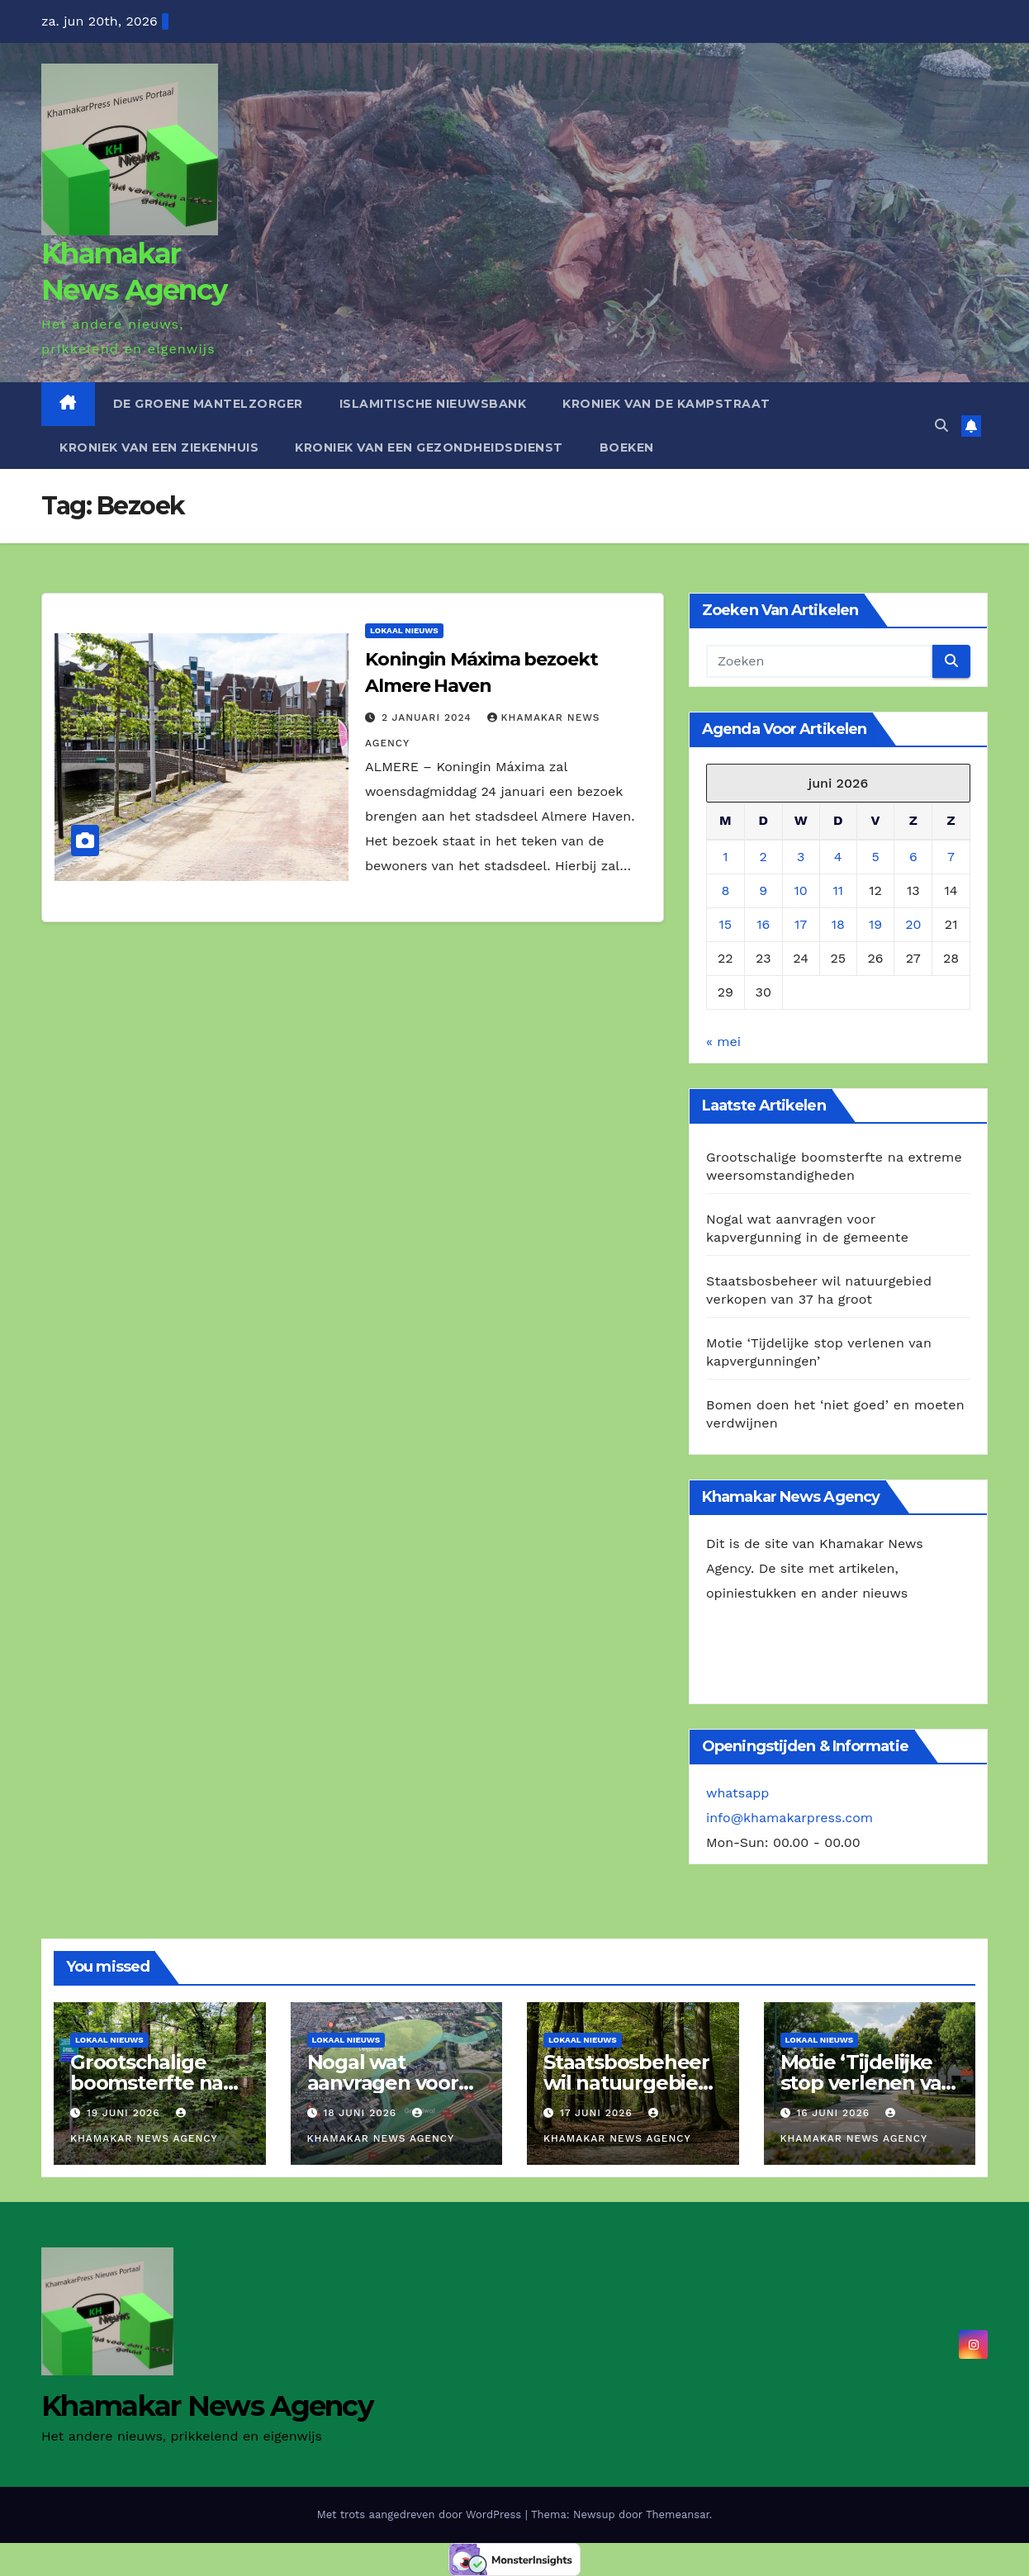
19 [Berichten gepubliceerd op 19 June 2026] (875, 924)
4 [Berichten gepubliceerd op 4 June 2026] (838, 856)
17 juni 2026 (598, 2113)
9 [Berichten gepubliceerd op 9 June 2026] (763, 890)
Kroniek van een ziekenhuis (158, 447)
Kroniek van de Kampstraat (666, 403)
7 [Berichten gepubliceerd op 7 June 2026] (951, 856)
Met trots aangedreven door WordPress (421, 2514)
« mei (723, 1041)
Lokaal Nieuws (404, 630)
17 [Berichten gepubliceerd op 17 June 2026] (800, 924)
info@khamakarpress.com (789, 1817)
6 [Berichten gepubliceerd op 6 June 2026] (913, 856)
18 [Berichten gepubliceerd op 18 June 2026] (838, 924)
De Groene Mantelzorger (208, 403)
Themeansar (677, 2514)
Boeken (627, 447)
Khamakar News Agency (206, 2406)
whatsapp (737, 1793)
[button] (941, 425)
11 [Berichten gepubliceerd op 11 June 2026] (837, 890)
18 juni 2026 (362, 2113)
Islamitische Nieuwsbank (433, 403)
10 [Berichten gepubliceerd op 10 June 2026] (801, 890)
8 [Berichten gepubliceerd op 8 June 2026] (725, 890)
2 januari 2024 (429, 717)
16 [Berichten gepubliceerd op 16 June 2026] (763, 924)
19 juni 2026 (125, 2113)
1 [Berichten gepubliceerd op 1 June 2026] (725, 856)
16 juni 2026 (835, 2113)
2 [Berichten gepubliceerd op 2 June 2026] (763, 856)
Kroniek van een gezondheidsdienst (429, 447)
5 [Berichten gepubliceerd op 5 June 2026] (875, 856)
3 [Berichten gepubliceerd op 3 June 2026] (800, 856)
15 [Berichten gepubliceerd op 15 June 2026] (726, 924)
